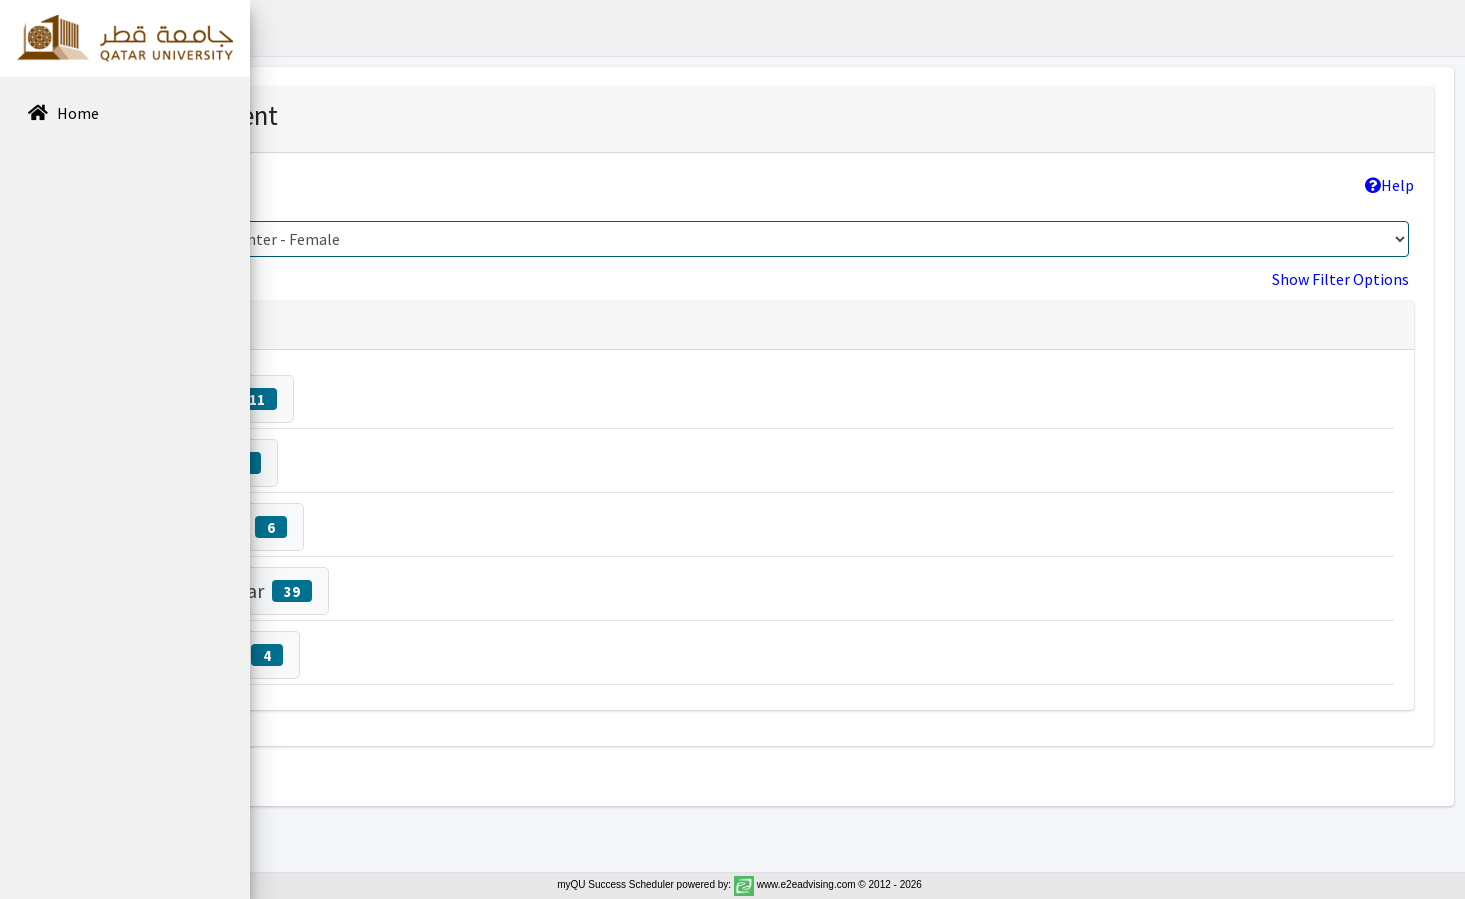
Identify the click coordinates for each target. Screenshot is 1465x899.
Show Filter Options (1340, 279)
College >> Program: (376, 185)
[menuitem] (125, 114)
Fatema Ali (417, 462)
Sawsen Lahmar (443, 590)
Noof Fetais (425, 398)
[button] (281, 28)
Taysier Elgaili (430, 526)
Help (1389, 185)
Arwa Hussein (428, 654)
